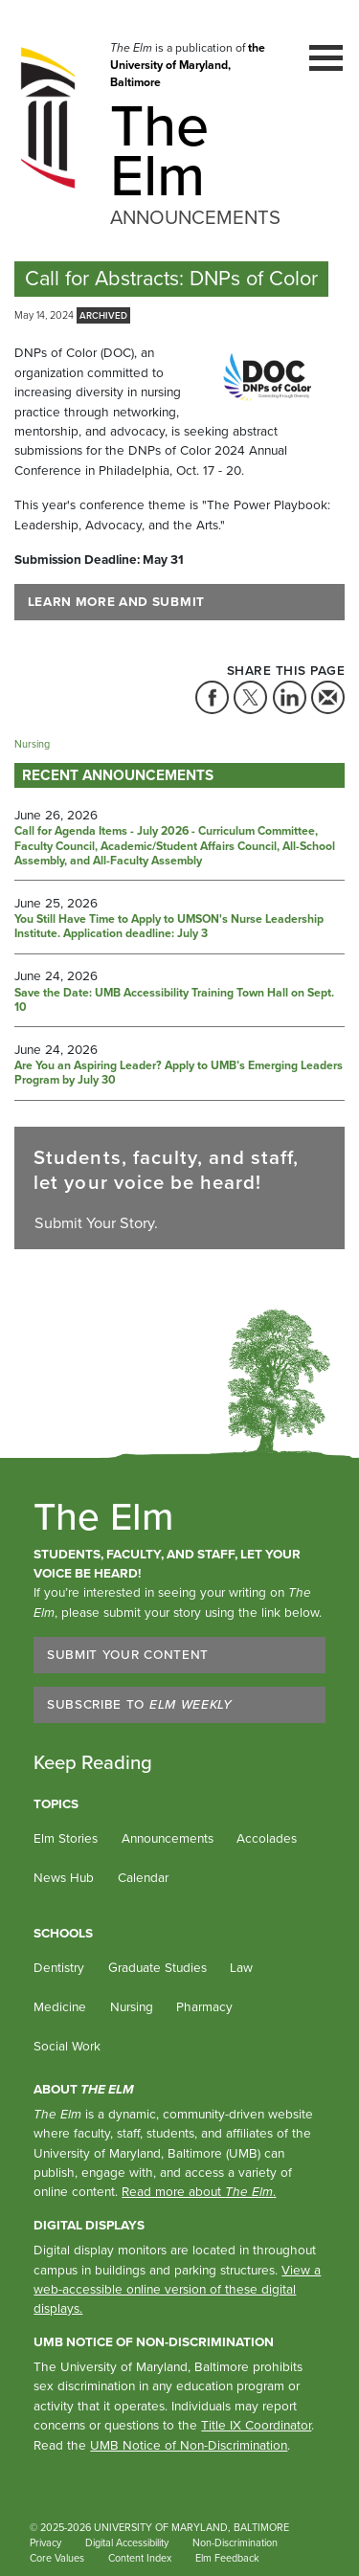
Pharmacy (204, 2006)
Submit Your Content (128, 1654)
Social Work (67, 2045)
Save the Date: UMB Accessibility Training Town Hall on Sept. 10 (174, 1001)
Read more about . (199, 2191)
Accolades (266, 1838)
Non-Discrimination (235, 2542)
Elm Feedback (227, 2557)
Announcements (167, 1838)
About (84, 2088)
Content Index (139, 2557)
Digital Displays (89, 2224)
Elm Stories (66, 1838)
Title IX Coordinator (256, 2424)
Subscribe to (140, 1704)
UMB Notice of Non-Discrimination (154, 2341)
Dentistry (59, 1967)
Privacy (45, 2542)
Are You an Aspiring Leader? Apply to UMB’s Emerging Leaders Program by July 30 (178, 1073)
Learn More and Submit (116, 601)
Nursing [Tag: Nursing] (32, 743)
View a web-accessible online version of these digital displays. (177, 2289)
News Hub (64, 1877)
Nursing (131, 2006)
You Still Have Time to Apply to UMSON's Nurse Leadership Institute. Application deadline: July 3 (169, 927)
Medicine (60, 2006)
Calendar (143, 1877)
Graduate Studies (157, 1967)
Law (241, 1967)
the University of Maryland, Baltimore (187, 65)
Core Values (57, 2557)
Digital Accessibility (126, 2542)
